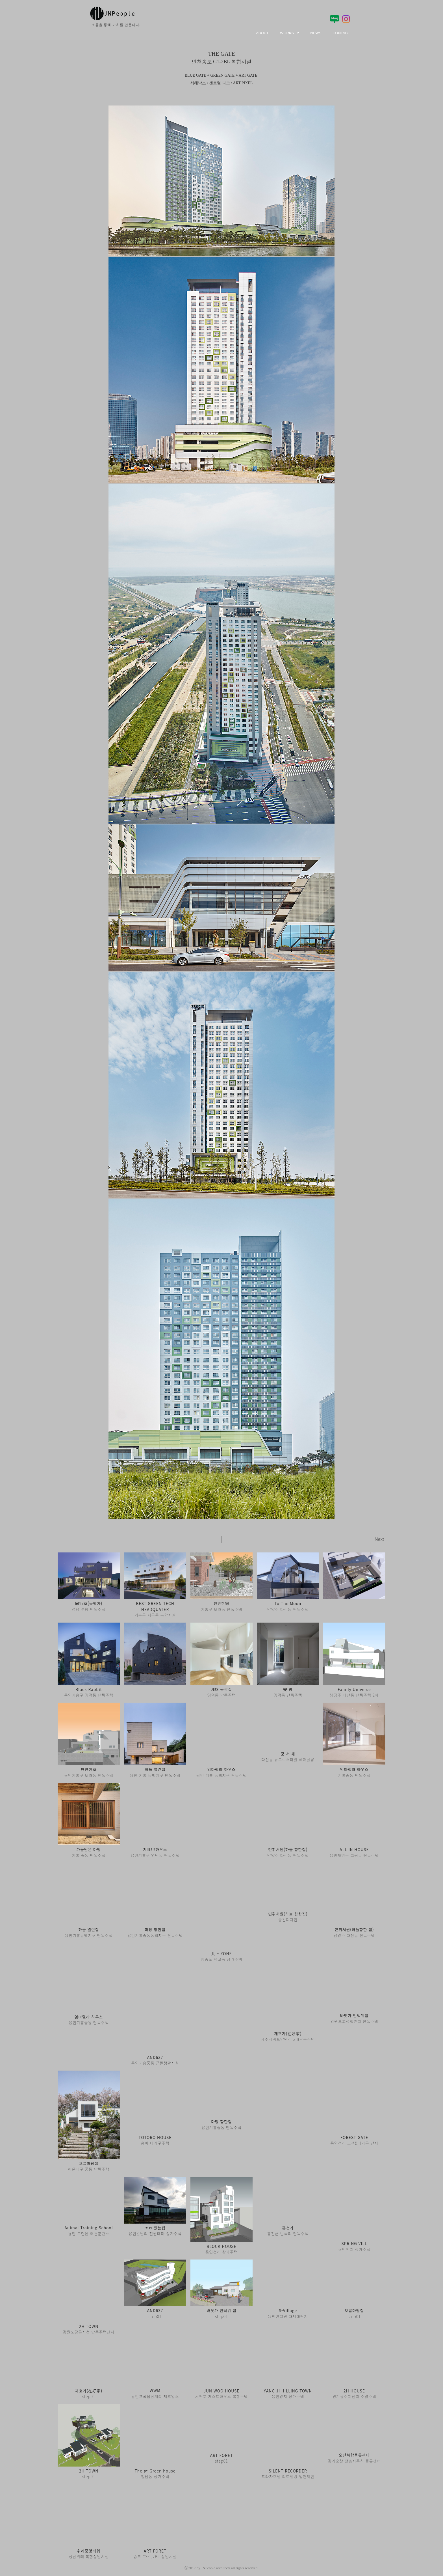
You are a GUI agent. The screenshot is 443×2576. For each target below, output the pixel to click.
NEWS (315, 33)
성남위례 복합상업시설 (88, 2550)
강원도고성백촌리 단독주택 (354, 2016)
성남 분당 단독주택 (89, 1606)
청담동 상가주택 (155, 2470)
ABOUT (262, 33)
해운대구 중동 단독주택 (89, 2164)
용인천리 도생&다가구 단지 (354, 2138)
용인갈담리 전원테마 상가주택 (155, 2228)
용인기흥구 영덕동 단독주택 (89, 1691)
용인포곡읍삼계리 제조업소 (155, 2390)
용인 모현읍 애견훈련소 (88, 2228)
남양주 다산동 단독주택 (288, 1606)
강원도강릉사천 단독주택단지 (88, 2326)
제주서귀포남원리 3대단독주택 (287, 2034)
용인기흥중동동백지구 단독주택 (155, 1931)
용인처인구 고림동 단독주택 (354, 1851)
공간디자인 (288, 1915)
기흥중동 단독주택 (354, 1771)
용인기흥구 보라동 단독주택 (89, 1771)
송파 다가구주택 (155, 2138)
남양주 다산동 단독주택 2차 (354, 1691)
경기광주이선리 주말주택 (354, 2390)
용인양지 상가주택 (288, 2390)
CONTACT (341, 33)
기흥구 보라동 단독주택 (222, 1606)
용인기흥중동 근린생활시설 (155, 2058)
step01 (155, 2310)
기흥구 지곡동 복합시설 (155, 1609)
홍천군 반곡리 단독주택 (288, 2228)
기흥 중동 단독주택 (89, 1851)
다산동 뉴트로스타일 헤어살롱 (288, 1755)
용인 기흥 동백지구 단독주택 (155, 1771)
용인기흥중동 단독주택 (88, 2018)
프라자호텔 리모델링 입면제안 (288, 2470)
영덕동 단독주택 (221, 1691)
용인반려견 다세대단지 (288, 2310)
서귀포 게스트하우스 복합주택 (221, 2390)
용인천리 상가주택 (221, 2246)
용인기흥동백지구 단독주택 (88, 1931)
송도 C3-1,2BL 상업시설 (155, 2550)
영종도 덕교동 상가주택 (222, 1955)
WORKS (289, 33)
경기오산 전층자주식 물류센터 (354, 2454)
